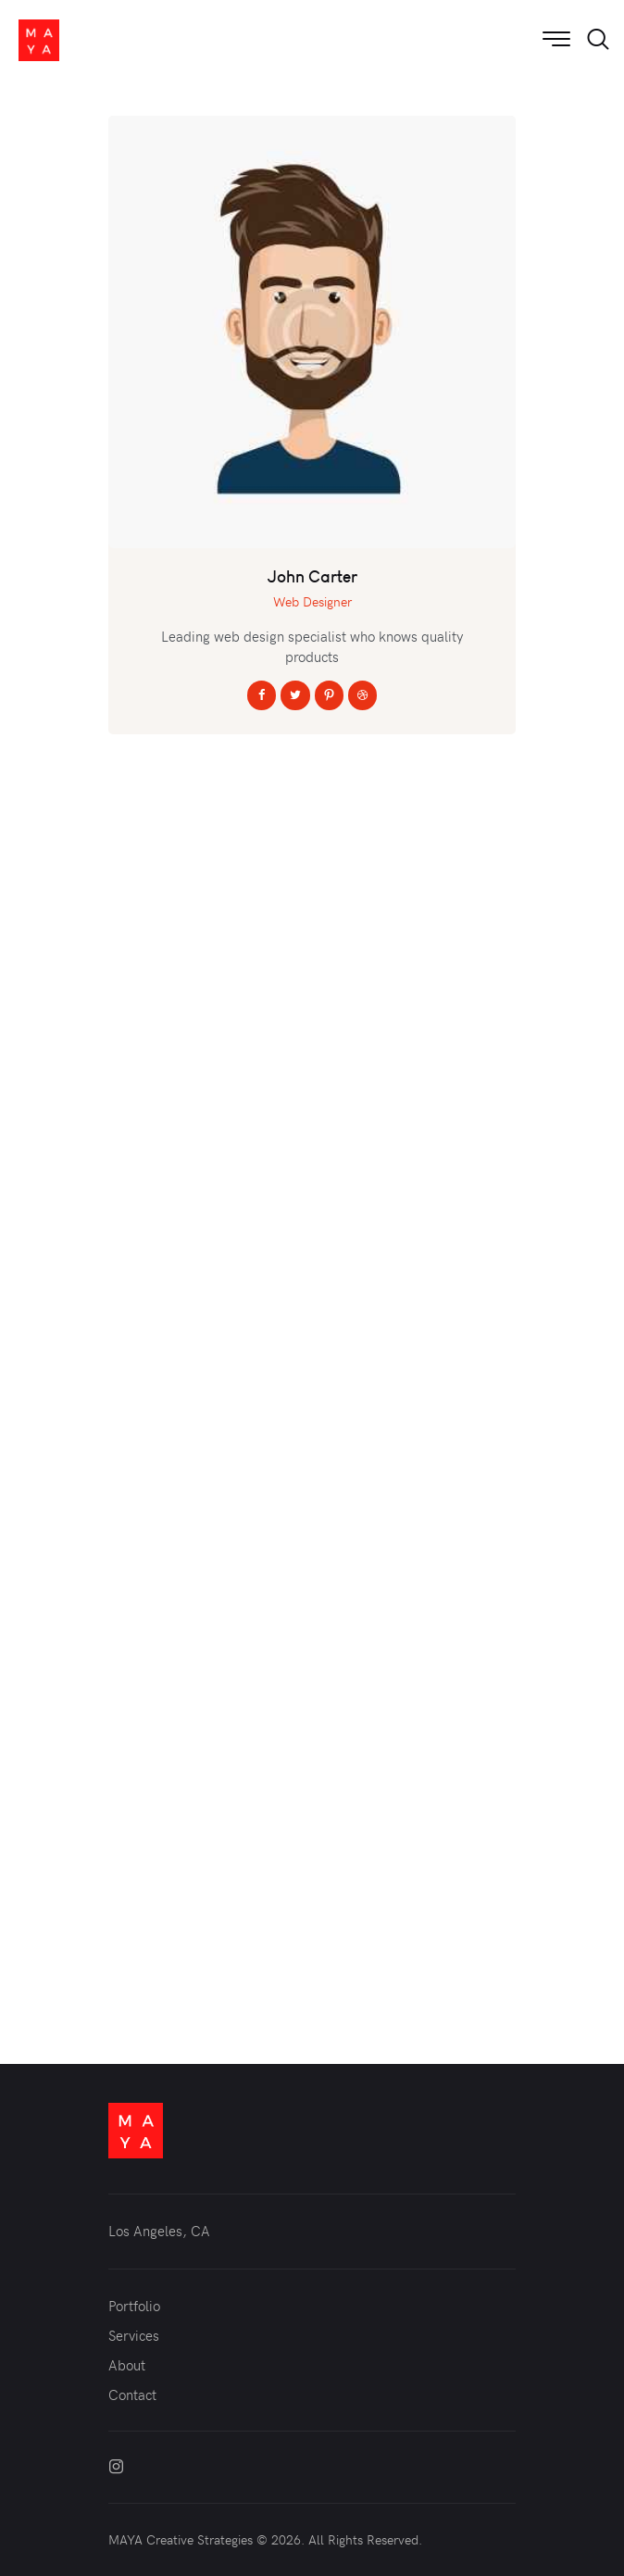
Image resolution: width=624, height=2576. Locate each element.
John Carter (312, 577)
